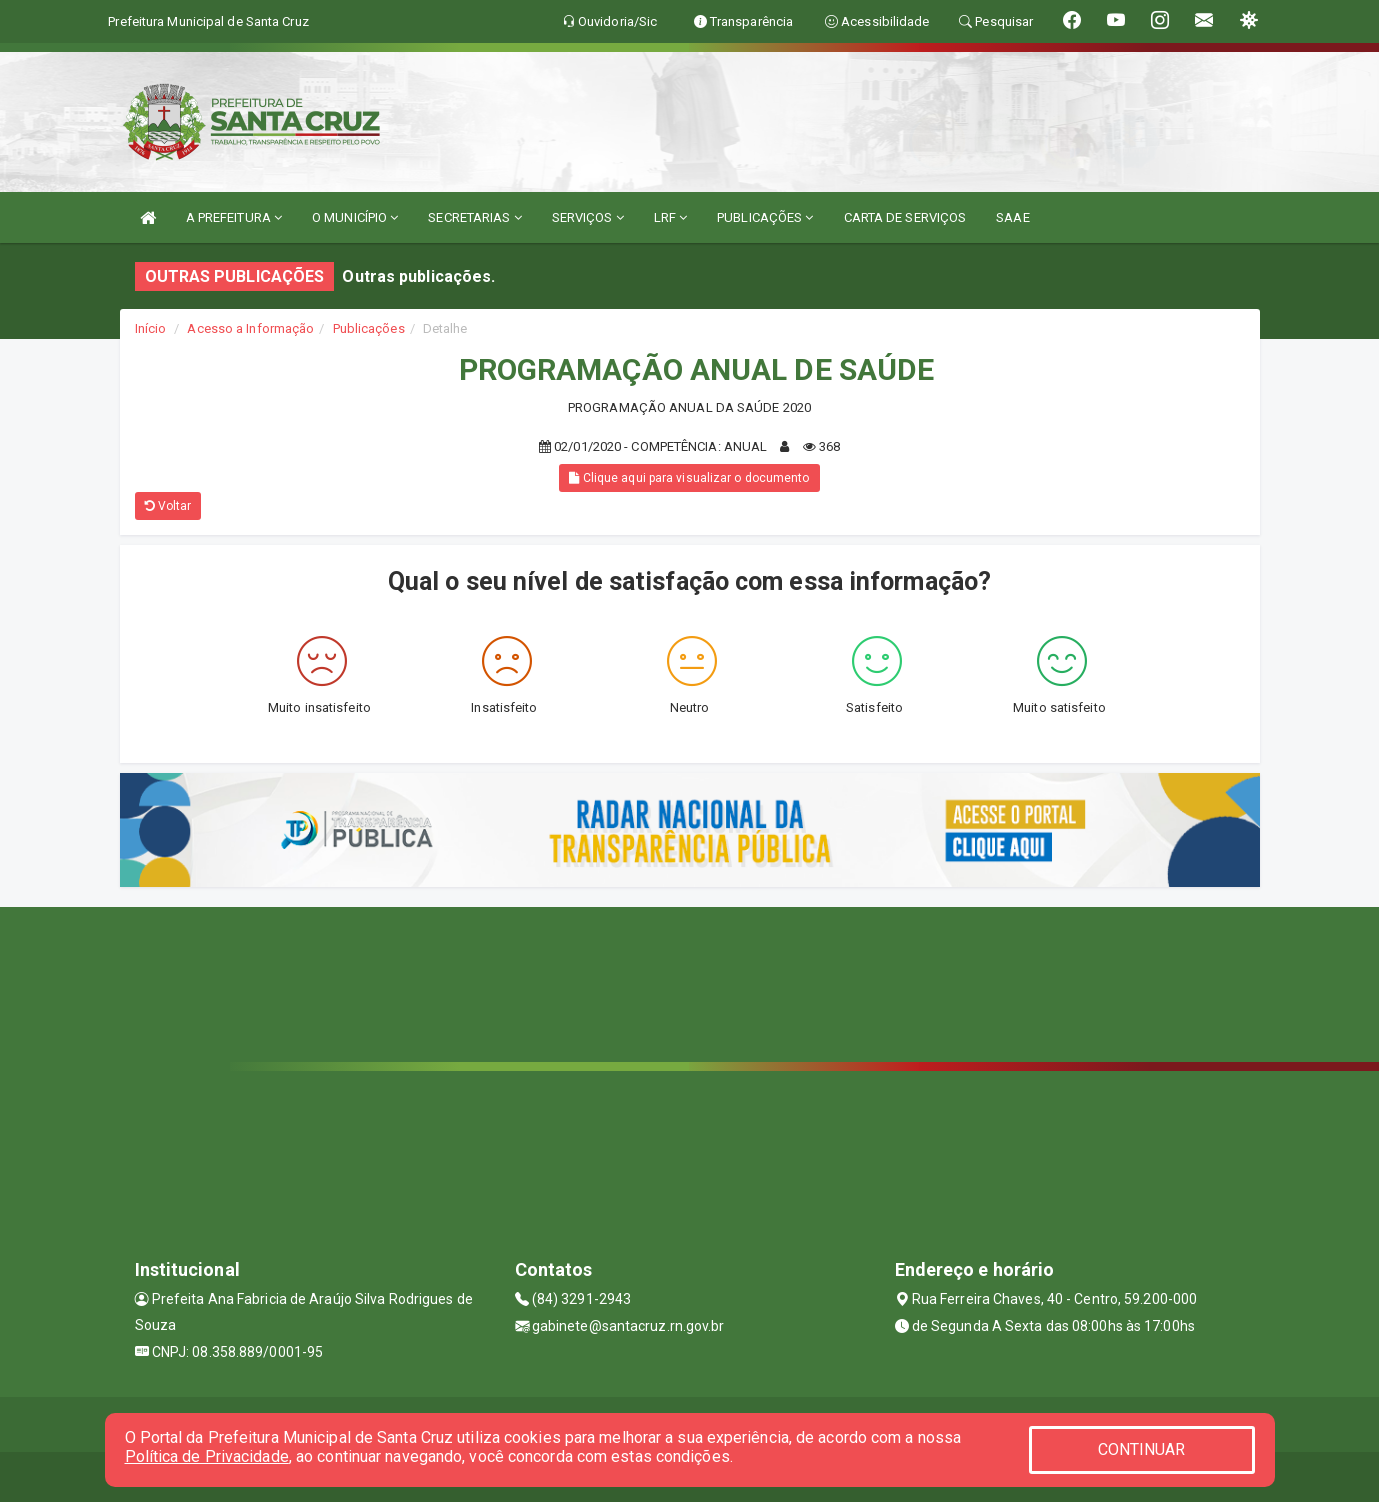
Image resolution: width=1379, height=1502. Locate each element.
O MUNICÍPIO (355, 217)
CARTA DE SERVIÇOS (905, 217)
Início (151, 328)
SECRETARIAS (474, 217)
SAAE (1012, 217)
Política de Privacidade (207, 1456)
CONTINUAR (1142, 1449)
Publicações (369, 328)
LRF (671, 217)
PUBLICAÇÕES (765, 217)
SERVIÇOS (588, 217)
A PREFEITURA (234, 217)
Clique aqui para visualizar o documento (689, 478)
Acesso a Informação (250, 328)
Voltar (168, 506)
